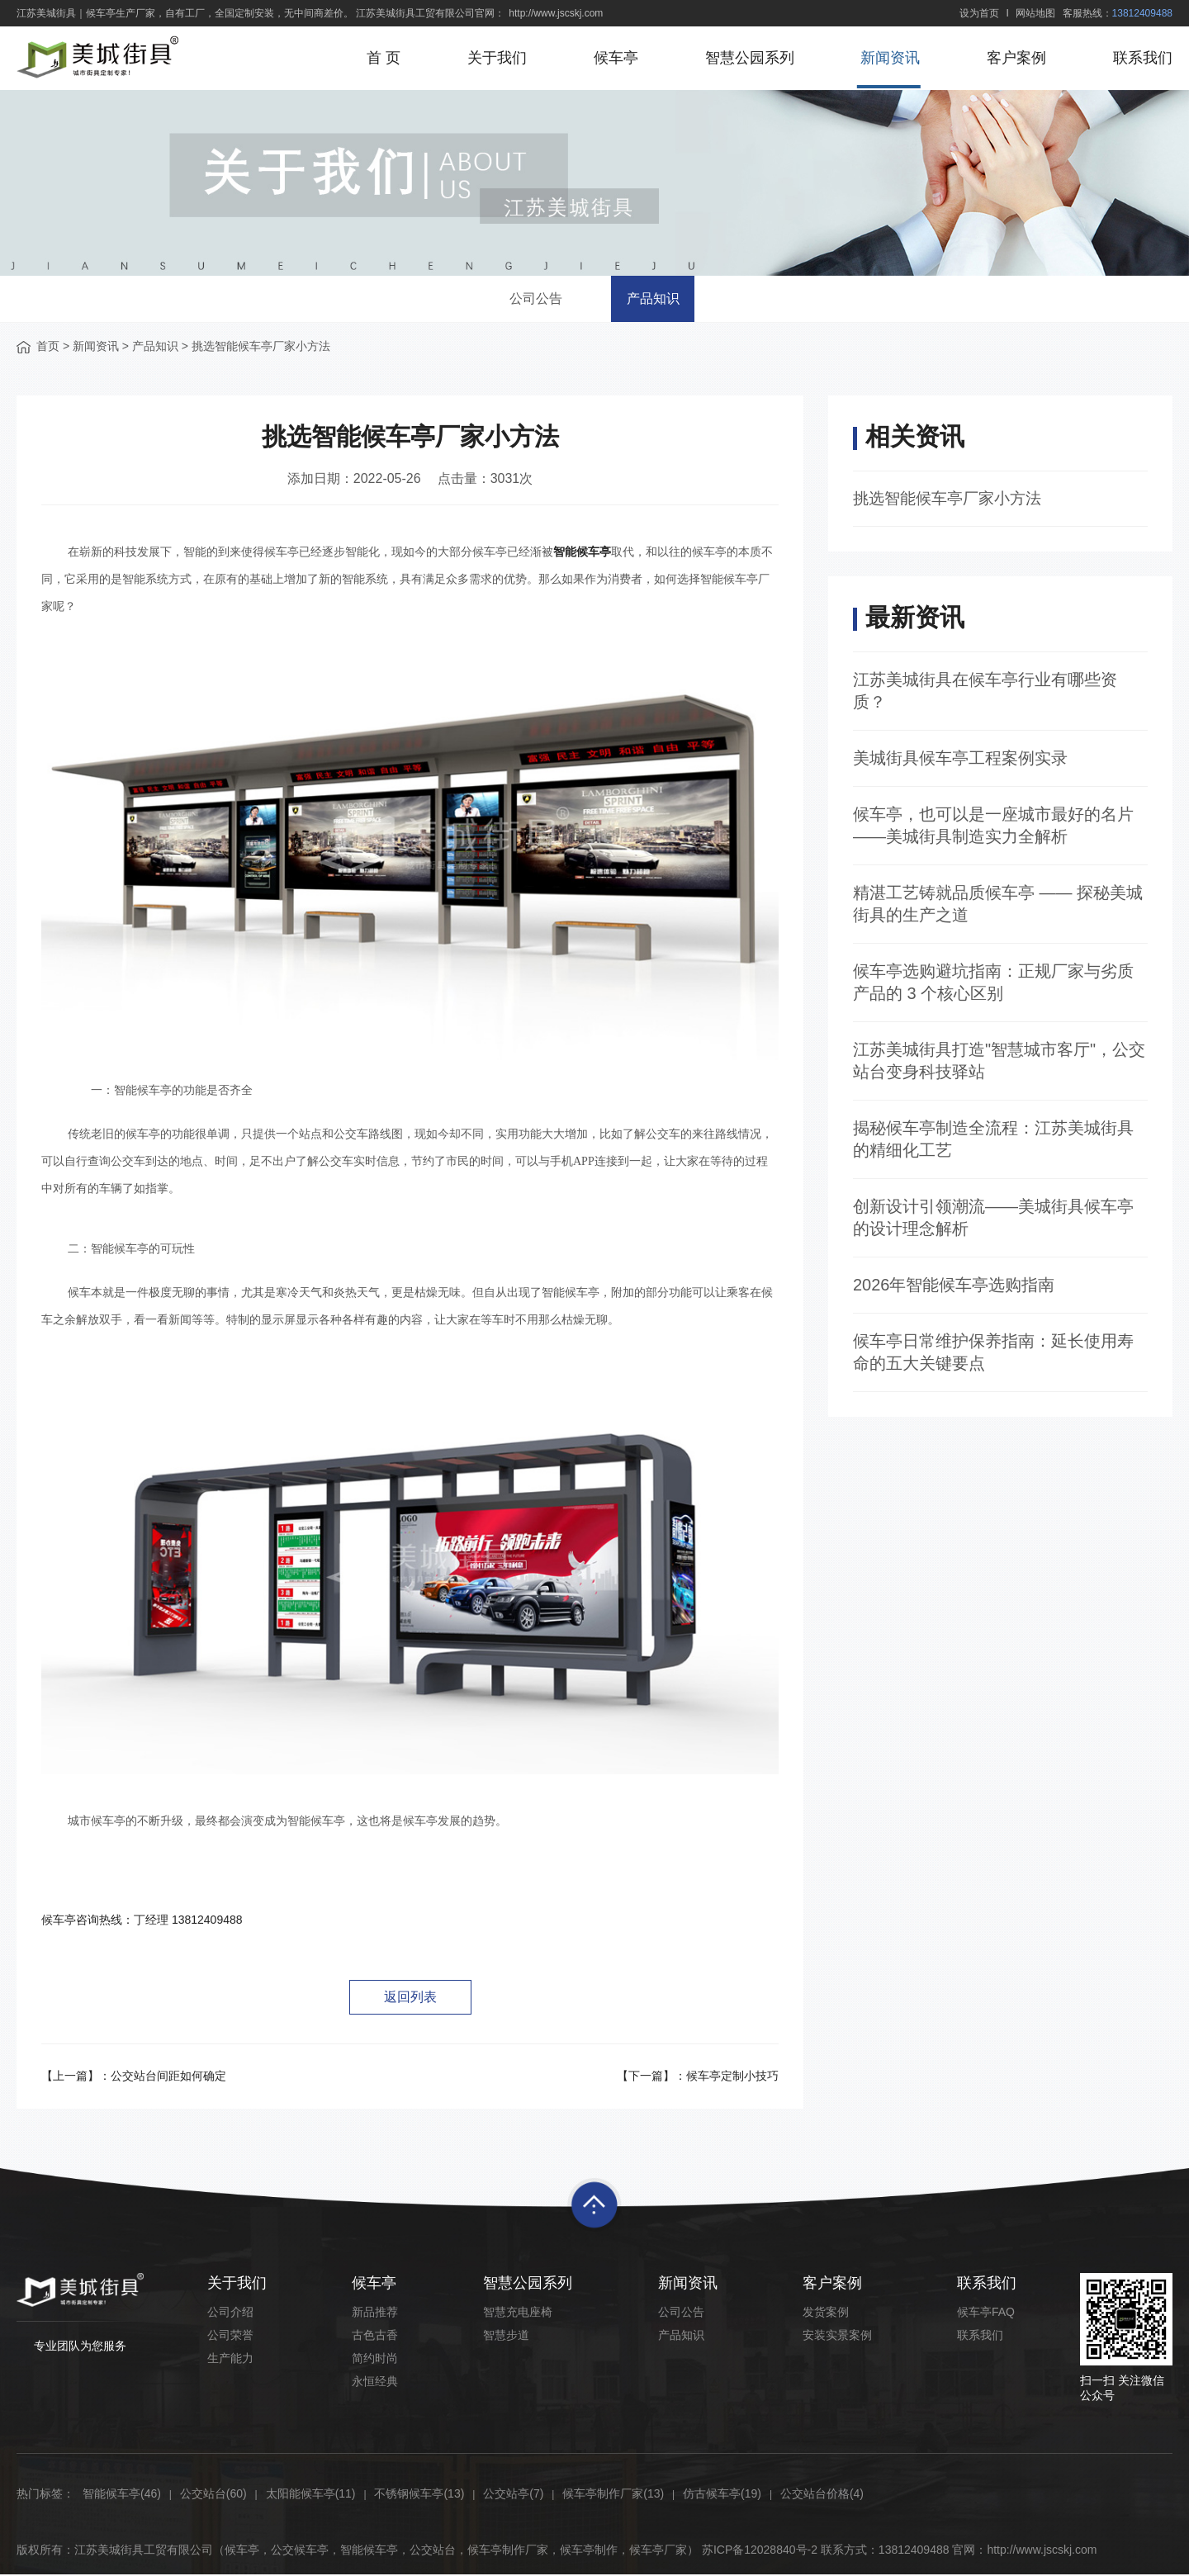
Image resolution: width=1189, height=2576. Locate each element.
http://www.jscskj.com (556, 13)
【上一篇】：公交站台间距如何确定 (133, 2077)
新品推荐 (375, 2313)
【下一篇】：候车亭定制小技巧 (698, 2077)
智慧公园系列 (747, 58)
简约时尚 (375, 2359)
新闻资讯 (889, 58)
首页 (47, 347)
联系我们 (1142, 58)
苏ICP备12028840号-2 (759, 2551)
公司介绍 (230, 2313)
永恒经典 (375, 2382)
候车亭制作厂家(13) (613, 2495)
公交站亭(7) (513, 2495)
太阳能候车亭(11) (311, 2495)
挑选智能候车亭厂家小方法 (952, 500)
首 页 (380, 58)
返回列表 (410, 1998)
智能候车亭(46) (122, 2495)
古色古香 (375, 2336)
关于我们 (494, 58)
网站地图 (1035, 13)
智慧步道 (506, 2336)
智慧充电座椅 (517, 2313)
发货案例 (826, 2313)
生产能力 (230, 2359)
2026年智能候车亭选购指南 (954, 1287)
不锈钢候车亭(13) (419, 2495)
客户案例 (1015, 58)
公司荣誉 (230, 2336)
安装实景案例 (837, 2336)
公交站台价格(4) (822, 2495)
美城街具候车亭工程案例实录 (960, 760)
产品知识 (657, 299)
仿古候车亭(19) (722, 2495)
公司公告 (531, 299)
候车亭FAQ (986, 2313)
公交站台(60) (213, 2495)
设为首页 (979, 13)
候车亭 (613, 58)
